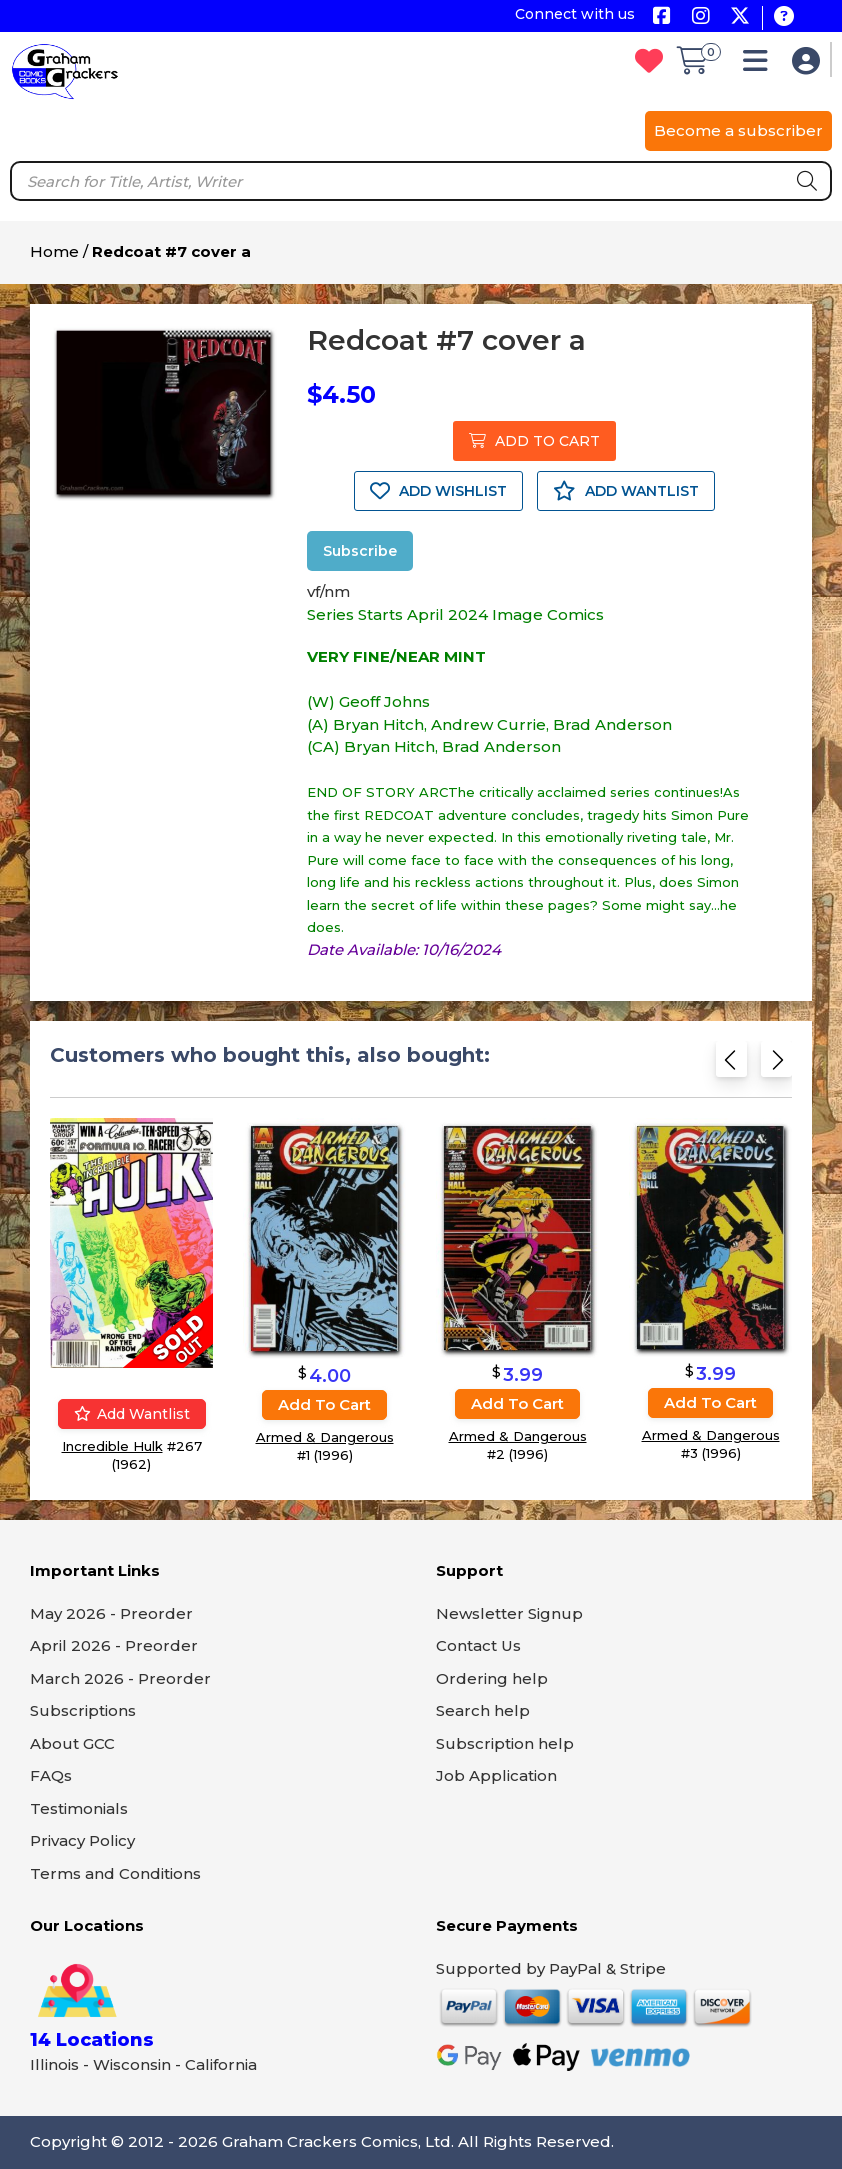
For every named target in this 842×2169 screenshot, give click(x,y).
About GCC (72, 1743)
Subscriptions (83, 1710)
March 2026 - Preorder (120, 1678)
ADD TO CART (534, 441)
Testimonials (79, 1808)
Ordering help (492, 1678)
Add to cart (324, 1404)
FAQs (51, 1775)
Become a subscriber (738, 130)
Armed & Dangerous (325, 1437)
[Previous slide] (731, 1063)
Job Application (496, 1775)
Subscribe (360, 551)
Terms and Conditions (115, 1873)
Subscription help (505, 1743)
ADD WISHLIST (438, 491)
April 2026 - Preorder (114, 1645)
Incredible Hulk (112, 1446)
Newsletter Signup (509, 1613)
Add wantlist (132, 1414)
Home (54, 251)
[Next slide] (776, 1063)
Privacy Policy (82, 1840)
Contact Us (478, 1645)
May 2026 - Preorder (111, 1613)
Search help (483, 1710)
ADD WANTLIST (626, 491)
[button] (760, 65)
